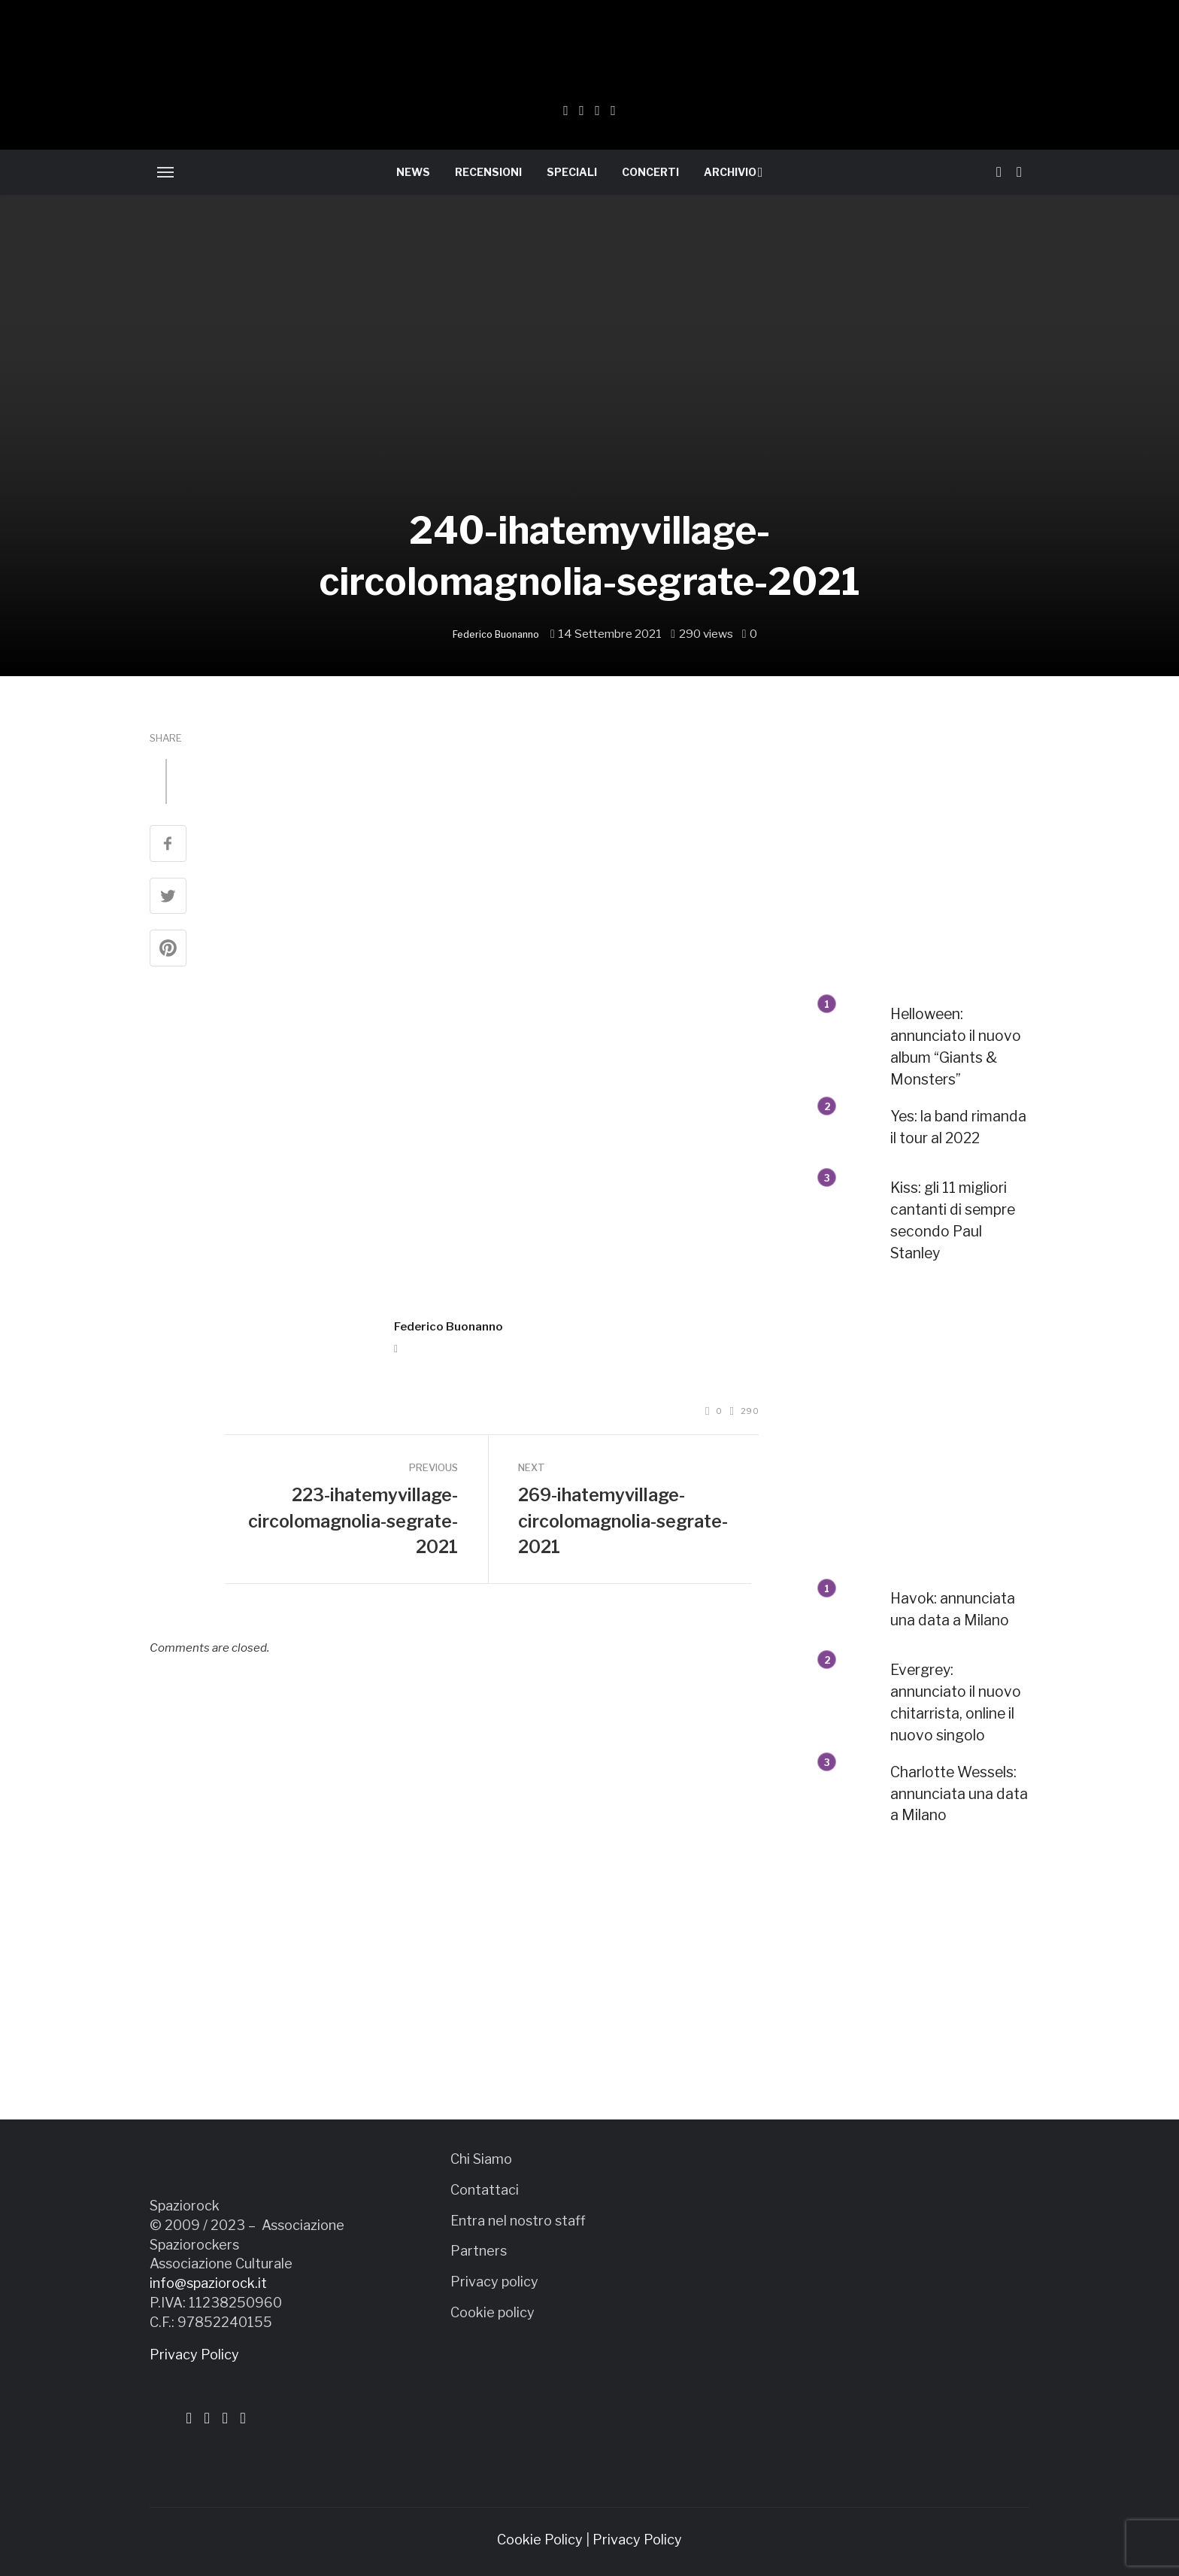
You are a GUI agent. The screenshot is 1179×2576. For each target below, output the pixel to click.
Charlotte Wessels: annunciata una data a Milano (959, 1794)
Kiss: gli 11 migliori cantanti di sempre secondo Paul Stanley (952, 1220)
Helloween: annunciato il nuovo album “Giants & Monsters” (955, 1046)
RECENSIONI (488, 171)
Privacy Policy (194, 2354)
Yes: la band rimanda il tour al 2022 (958, 1127)
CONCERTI (650, 171)
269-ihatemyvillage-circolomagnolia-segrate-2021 (623, 1521)
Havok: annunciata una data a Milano (952, 1609)
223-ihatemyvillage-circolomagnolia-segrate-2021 (353, 1521)
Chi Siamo (481, 2159)
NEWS (413, 171)
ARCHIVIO (730, 171)
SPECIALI (572, 171)
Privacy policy (494, 2281)
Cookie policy (492, 2312)
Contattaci (484, 2190)
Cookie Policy (540, 2539)
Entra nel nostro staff (518, 2221)
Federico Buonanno (496, 634)
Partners (478, 2251)
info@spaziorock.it (208, 2283)
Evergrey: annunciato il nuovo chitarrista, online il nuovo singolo (955, 1702)
